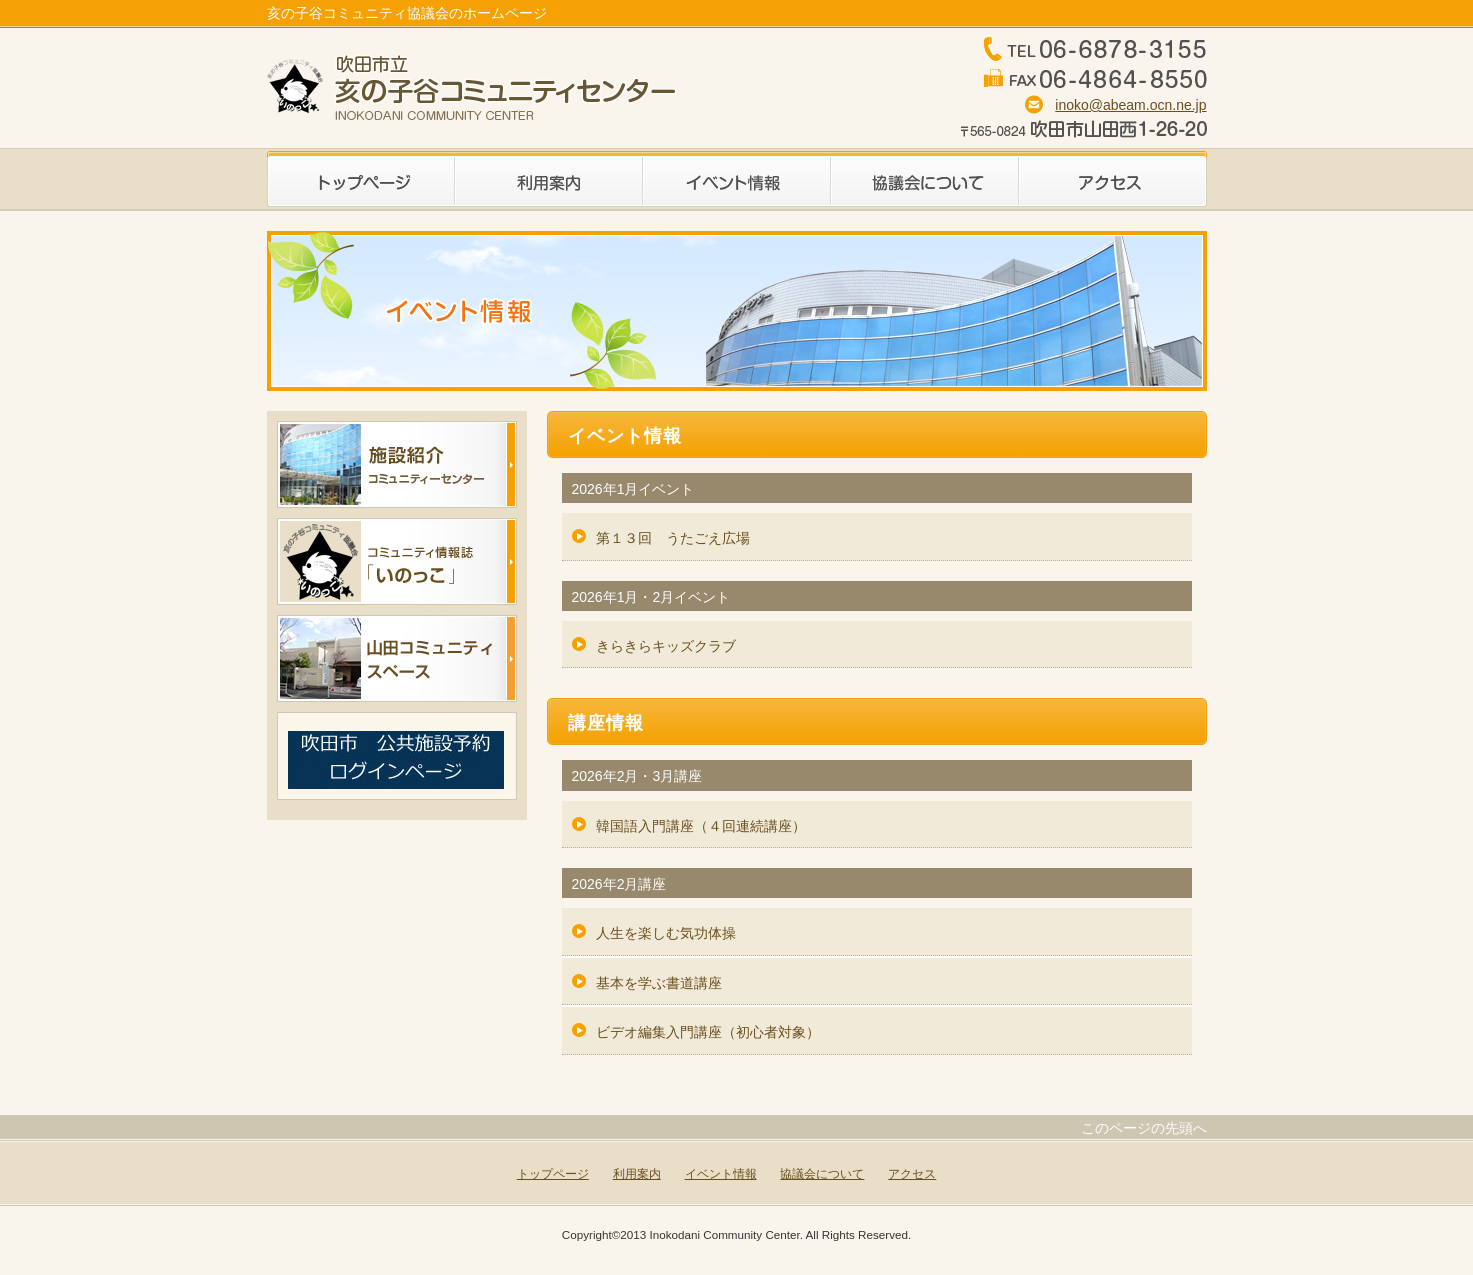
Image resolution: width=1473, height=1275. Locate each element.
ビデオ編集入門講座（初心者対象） (708, 1032)
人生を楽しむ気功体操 (666, 933)
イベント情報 (737, 179)
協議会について (925, 179)
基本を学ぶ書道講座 (659, 983)
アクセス (1113, 179)
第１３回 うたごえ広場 (673, 538)
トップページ (361, 179)
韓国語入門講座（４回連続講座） (701, 826)
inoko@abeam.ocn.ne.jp (1130, 105)
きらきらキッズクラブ (666, 646)
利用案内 (549, 179)
